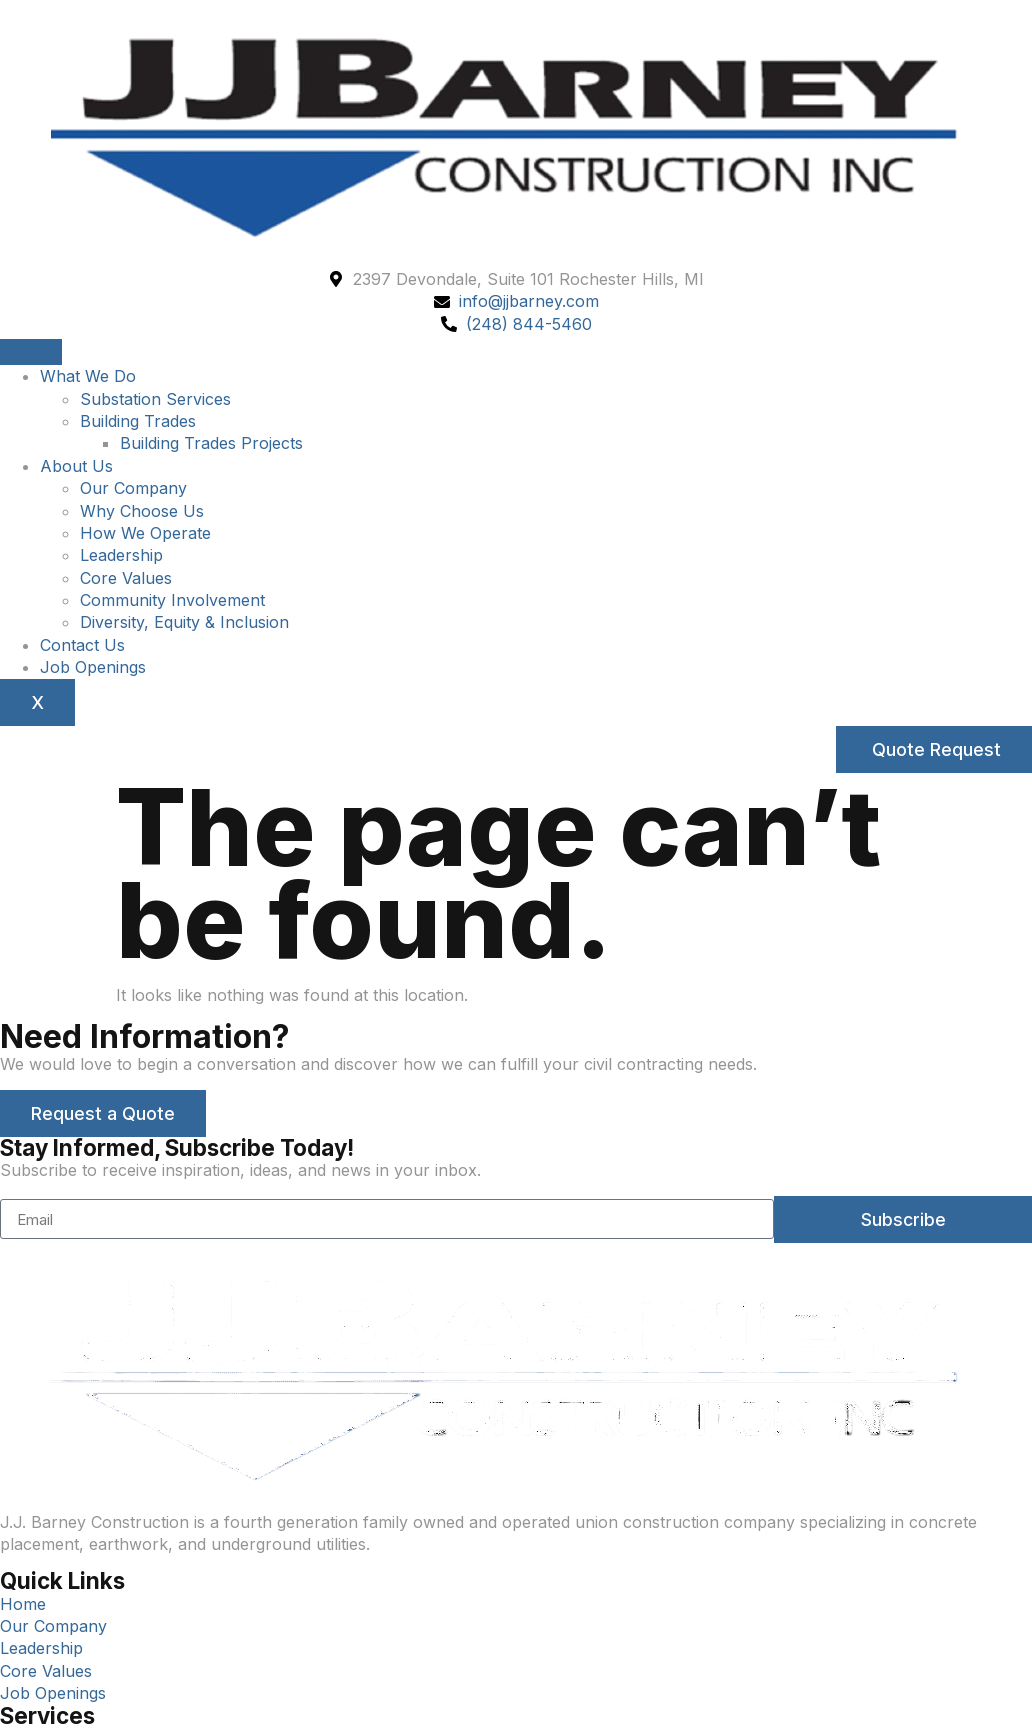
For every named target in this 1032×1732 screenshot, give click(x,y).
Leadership (121, 555)
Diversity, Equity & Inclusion (184, 622)
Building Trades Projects (211, 443)
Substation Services (155, 399)
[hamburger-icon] (31, 352)
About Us (76, 466)
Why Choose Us (142, 511)
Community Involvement (172, 600)
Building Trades (138, 421)
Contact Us (82, 645)
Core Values (126, 578)
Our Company (133, 488)
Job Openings (93, 667)
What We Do (88, 376)
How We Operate (145, 533)
